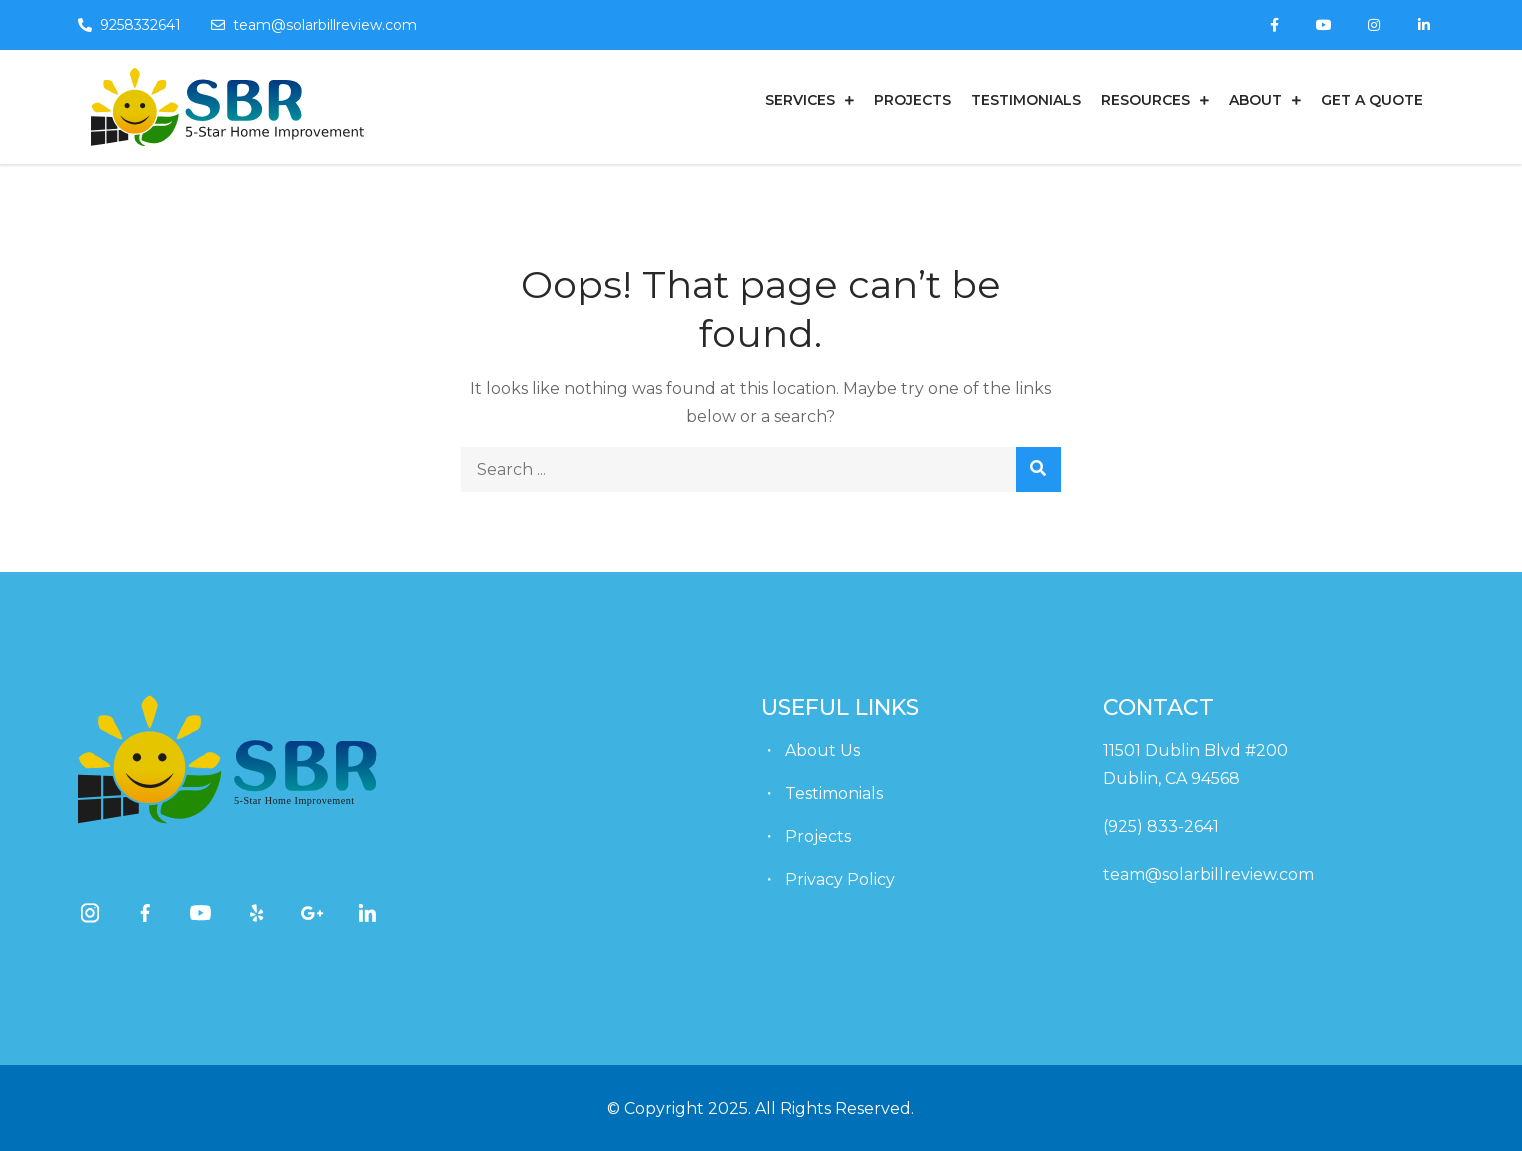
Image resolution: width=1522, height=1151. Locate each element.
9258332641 (129, 25)
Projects (912, 100)
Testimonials (1026, 100)
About (1255, 100)
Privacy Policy (840, 879)
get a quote (1372, 100)
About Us (822, 750)
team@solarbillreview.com (314, 25)
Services (800, 100)
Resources (1145, 100)
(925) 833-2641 (1161, 826)
